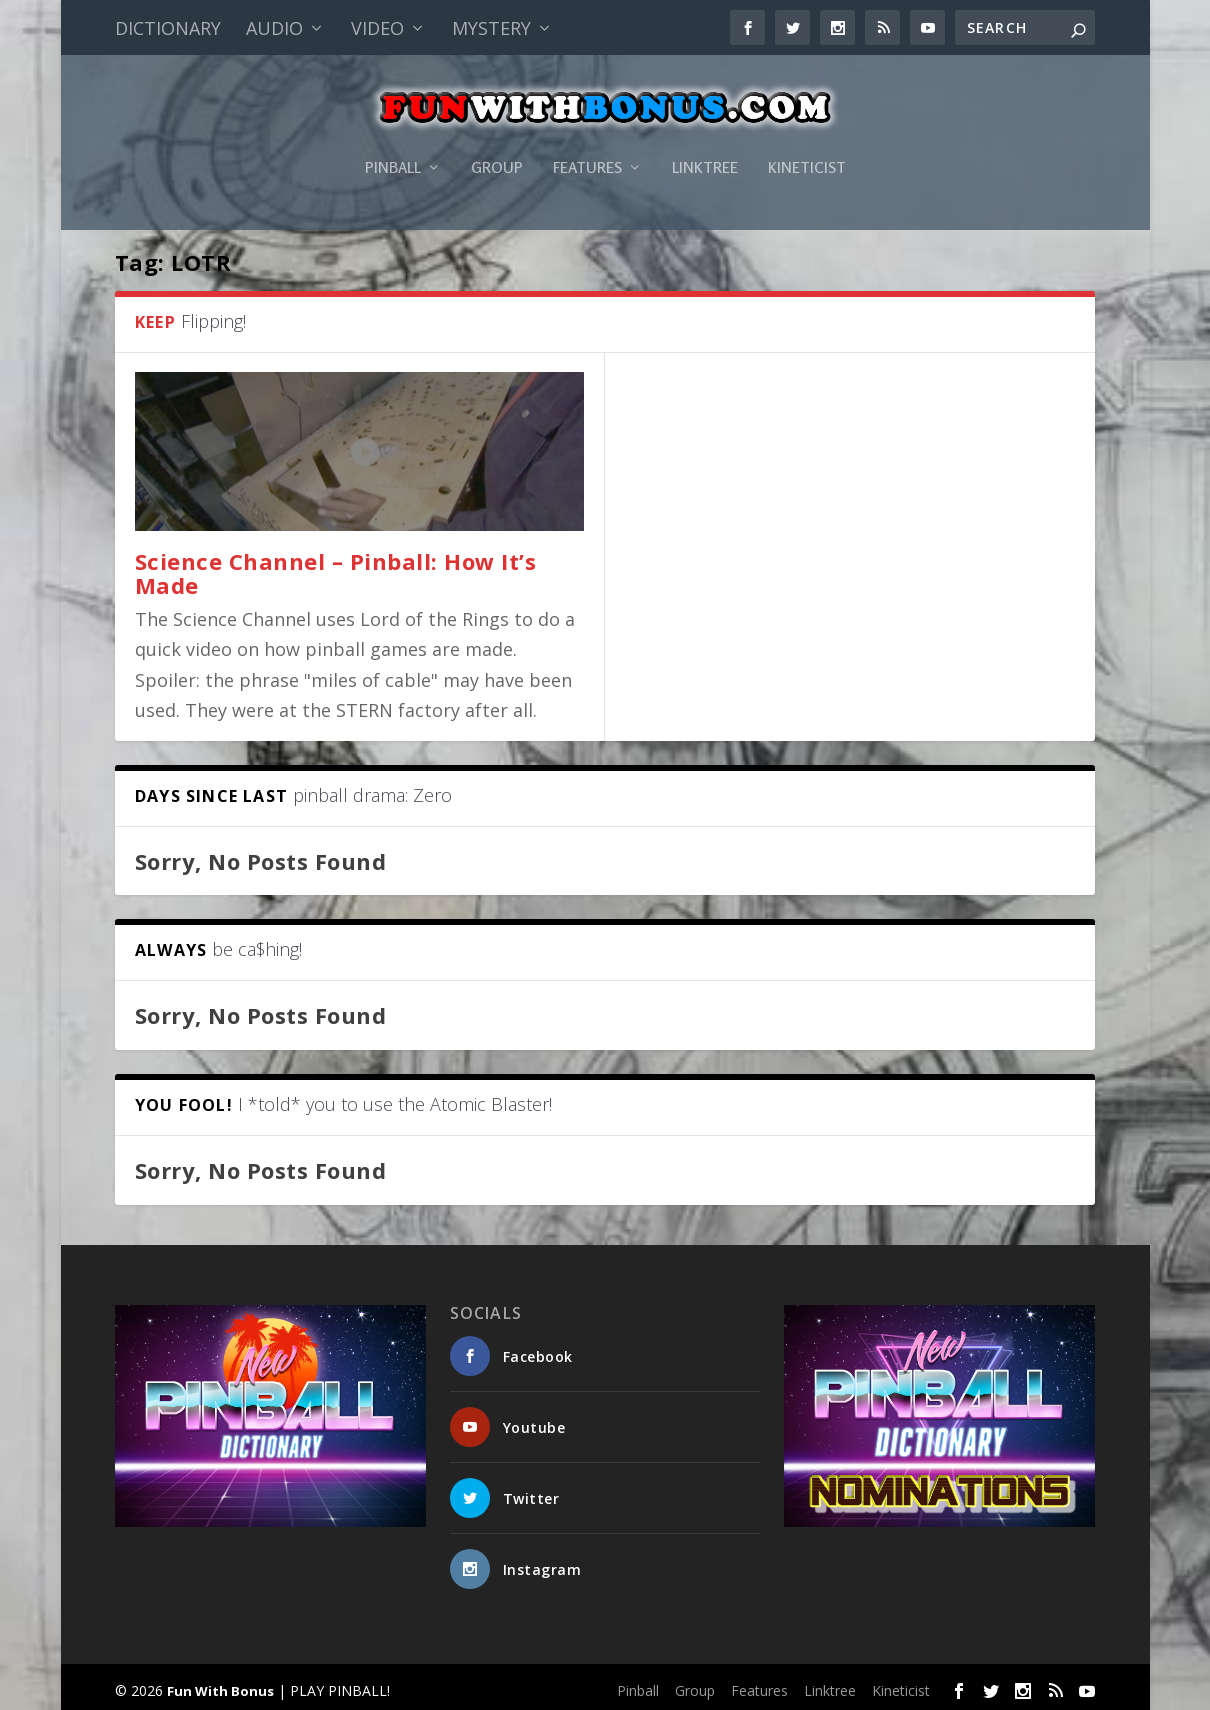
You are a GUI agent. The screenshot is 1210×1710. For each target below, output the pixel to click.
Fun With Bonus (220, 1686)
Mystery (491, 28)
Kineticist (807, 143)
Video (377, 28)
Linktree (705, 143)
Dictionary (168, 28)
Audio (274, 28)
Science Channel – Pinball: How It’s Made (336, 568)
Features (587, 143)
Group (497, 143)
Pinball (393, 143)
